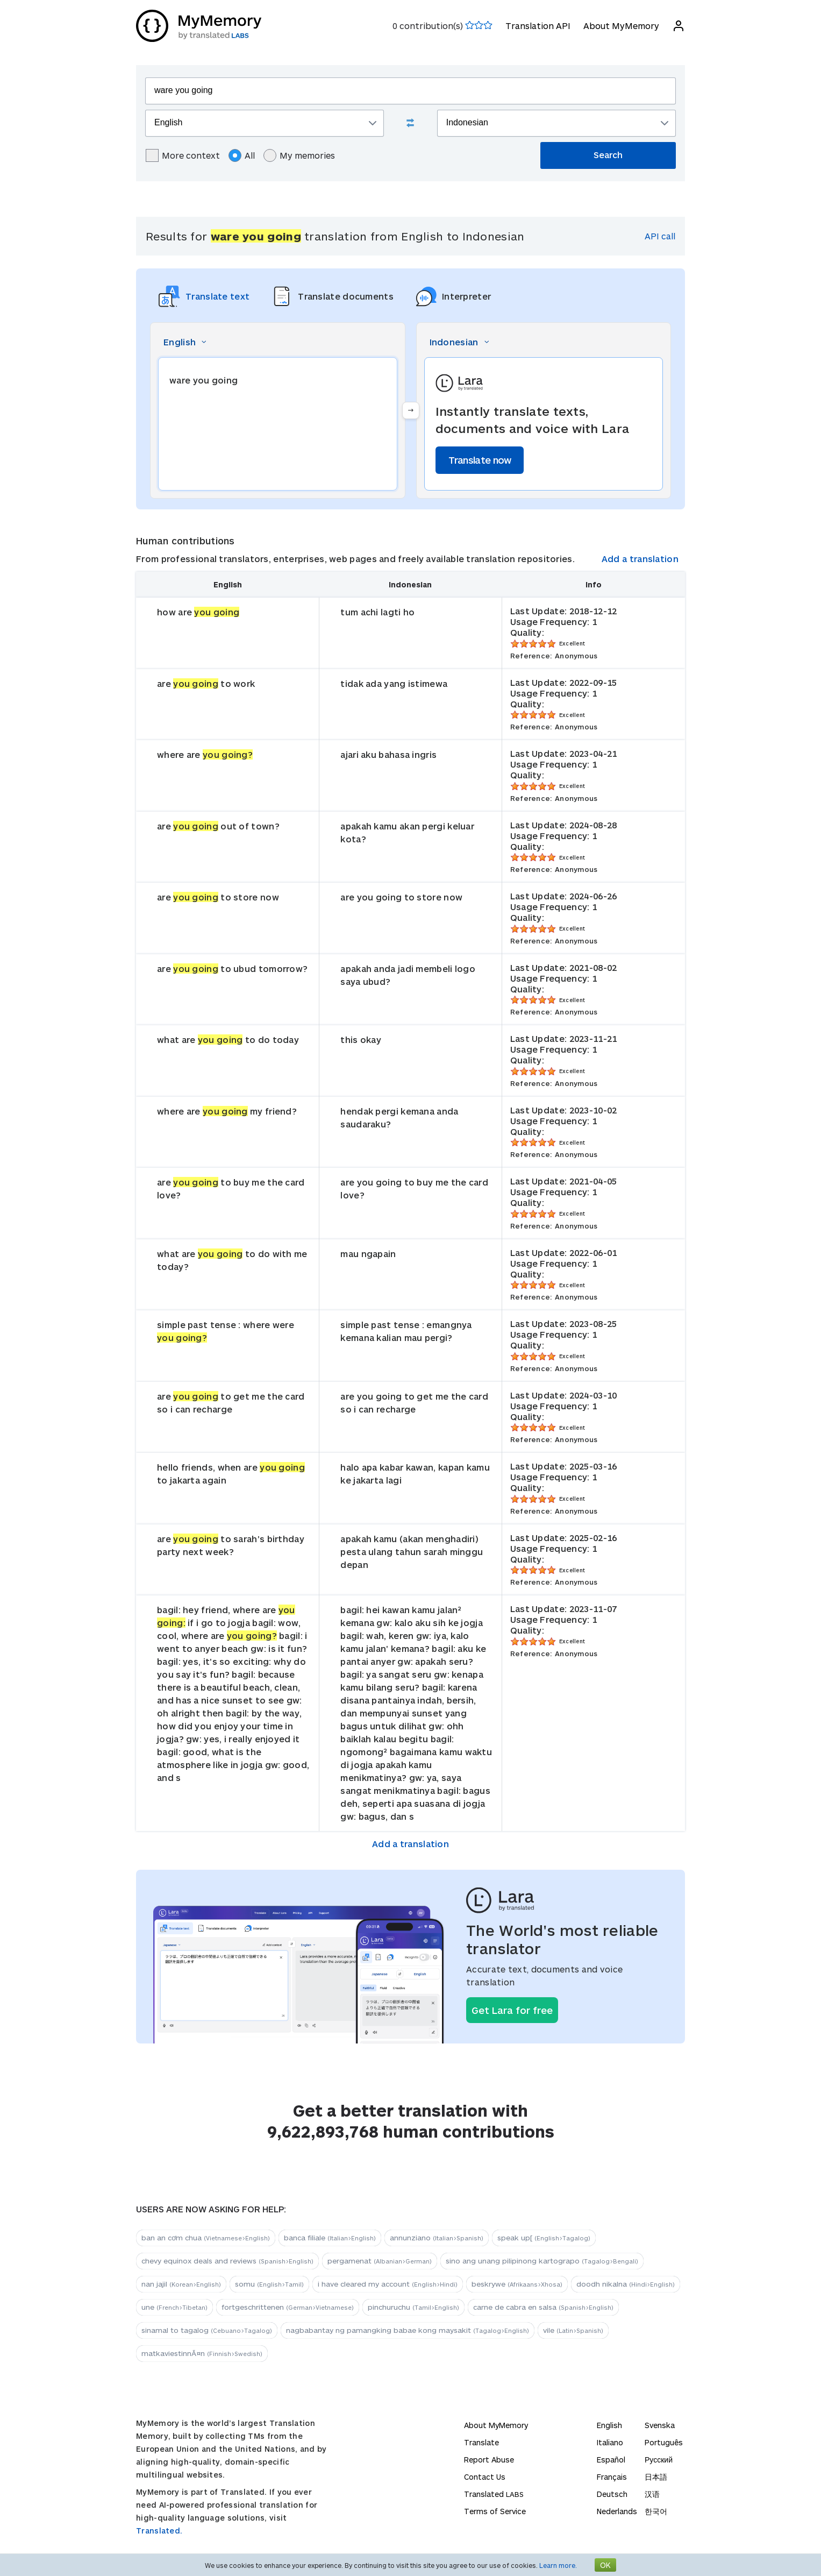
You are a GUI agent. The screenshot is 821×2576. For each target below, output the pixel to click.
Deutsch (612, 2494)
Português (664, 2442)
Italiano (610, 2442)
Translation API (537, 25)
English (609, 2425)
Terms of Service (495, 2511)
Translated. (159, 2530)
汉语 (652, 2494)
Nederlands (617, 2511)
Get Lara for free (512, 2010)
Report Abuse (489, 2459)
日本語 (656, 2476)
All (242, 155)
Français (612, 2476)
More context (183, 155)
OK (605, 2565)
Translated (494, 2494)
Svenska (660, 2425)
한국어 (656, 2511)
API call (660, 236)
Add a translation (640, 558)
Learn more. (558, 2565)
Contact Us (484, 2476)
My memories (299, 155)
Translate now (479, 460)
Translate (481, 2442)
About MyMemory (621, 25)
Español (611, 2459)
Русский (659, 2459)
